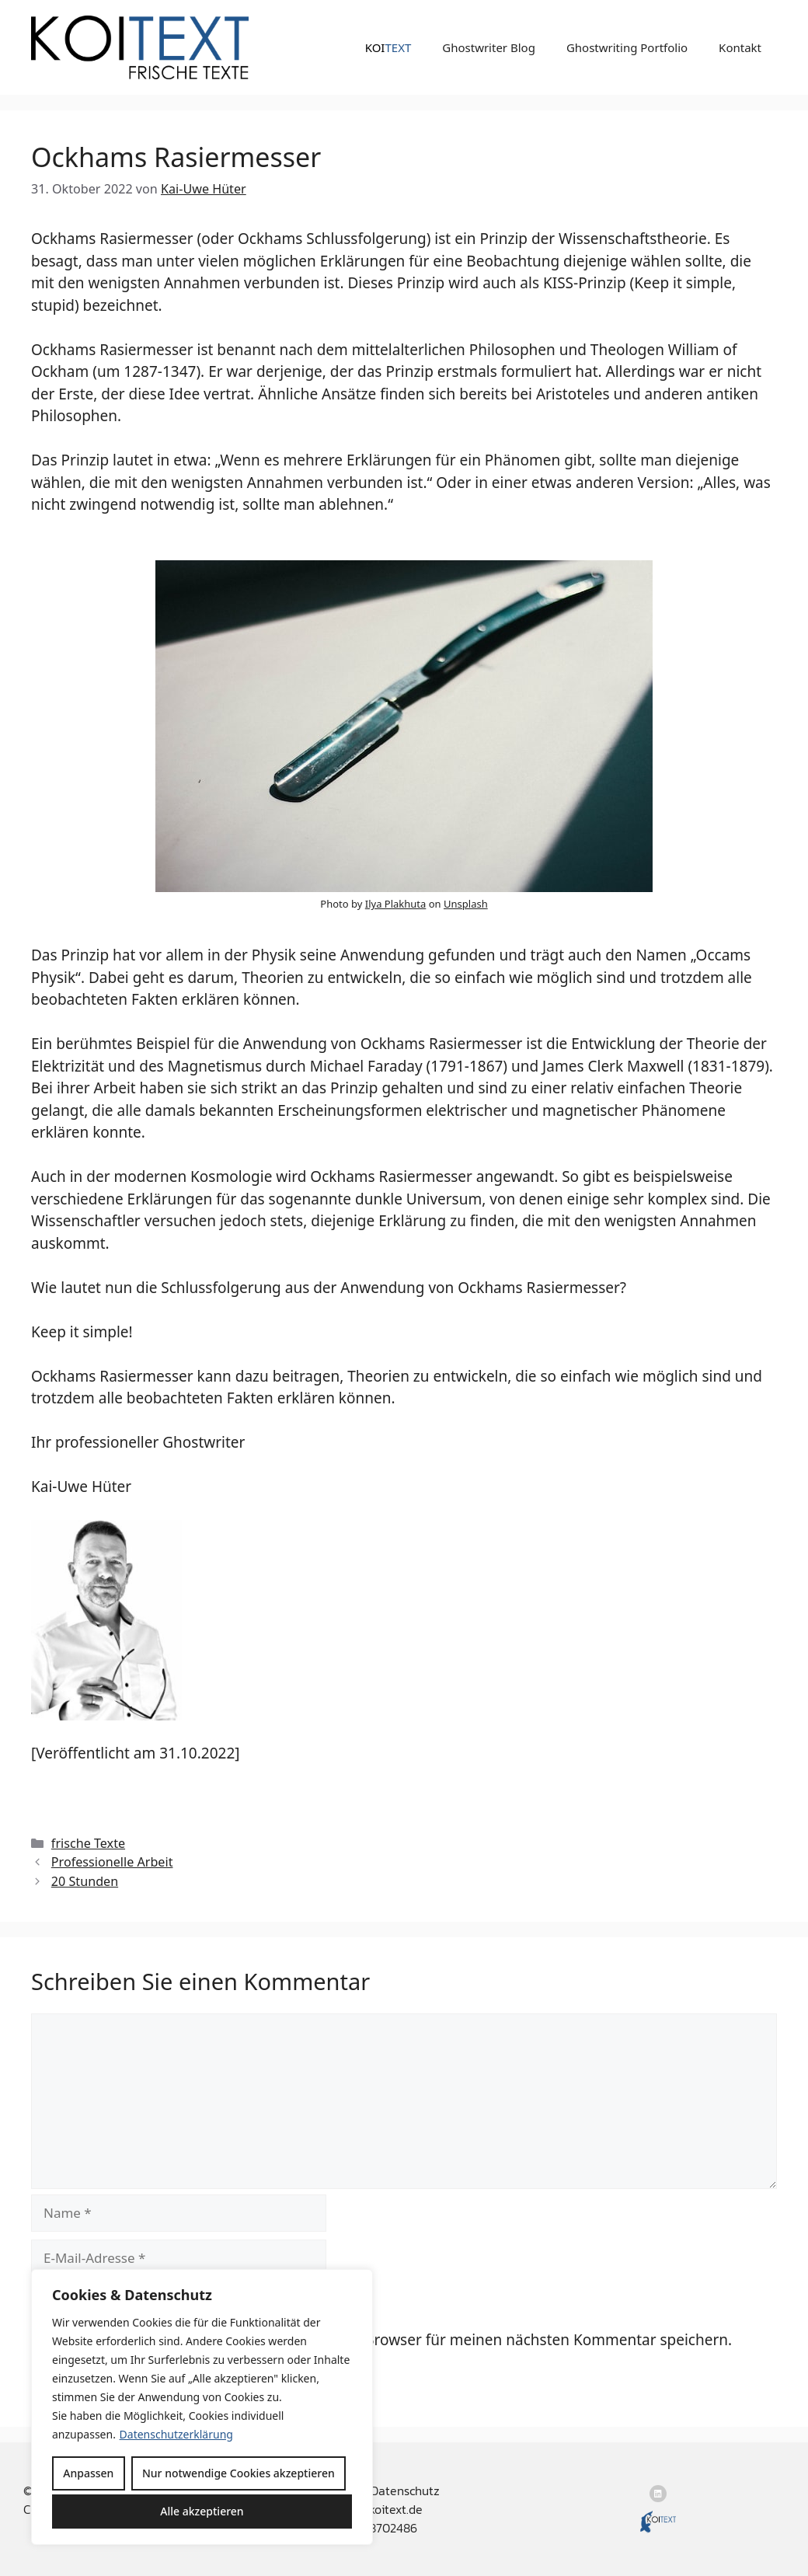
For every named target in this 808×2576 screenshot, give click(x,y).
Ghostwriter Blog (488, 47)
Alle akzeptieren (201, 2511)
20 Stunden (84, 1881)
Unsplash (466, 904)
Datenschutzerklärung (176, 2434)
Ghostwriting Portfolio (627, 47)
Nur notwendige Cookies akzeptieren (238, 2473)
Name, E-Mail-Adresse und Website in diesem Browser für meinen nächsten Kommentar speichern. (390, 2340)
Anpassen (88, 2473)
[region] (202, 2407)
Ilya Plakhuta (396, 904)
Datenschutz (405, 2490)
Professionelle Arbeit (112, 1861)
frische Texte (88, 1843)
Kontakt (740, 47)
